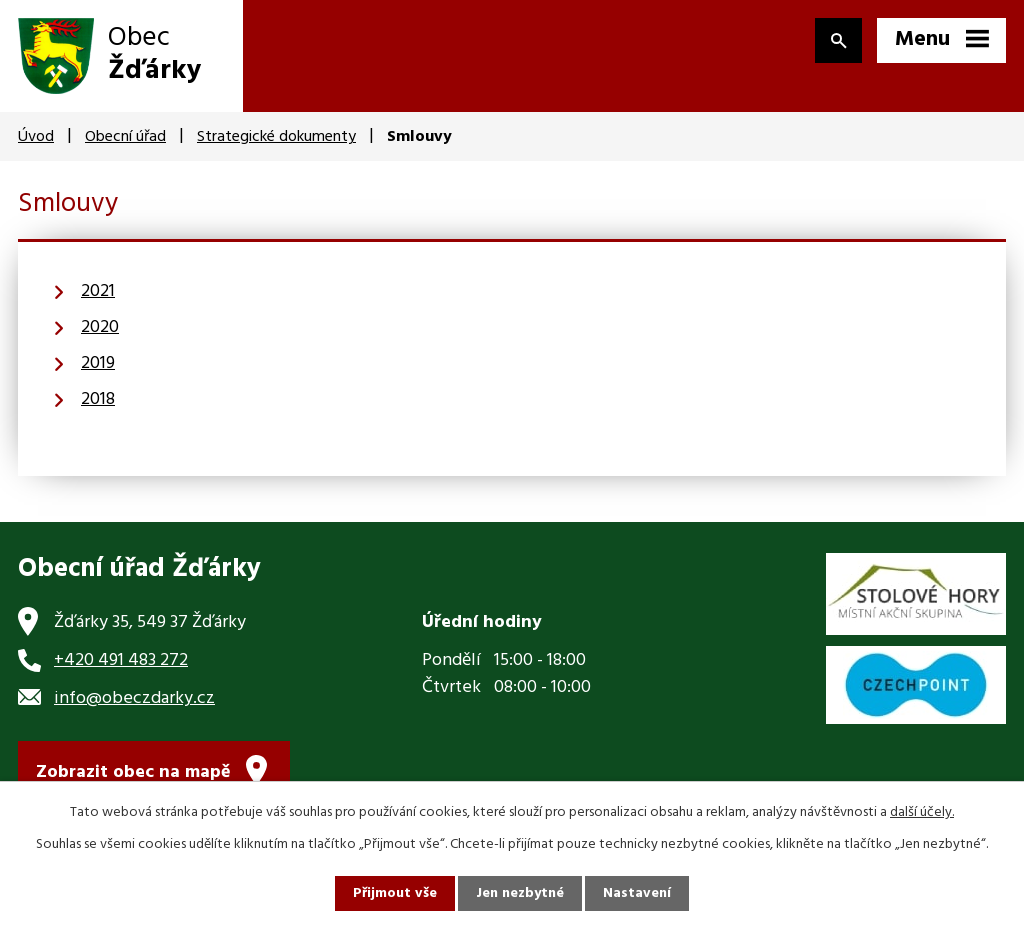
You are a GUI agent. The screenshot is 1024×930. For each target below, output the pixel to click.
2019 (98, 363)
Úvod (36, 137)
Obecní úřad (125, 137)
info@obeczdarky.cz (134, 698)
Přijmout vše (395, 893)
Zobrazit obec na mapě (133, 772)
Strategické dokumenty (276, 137)
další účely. (922, 812)
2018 (98, 399)
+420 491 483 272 (121, 660)
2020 (100, 327)
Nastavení (637, 893)
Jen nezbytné (520, 893)
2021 (98, 291)
